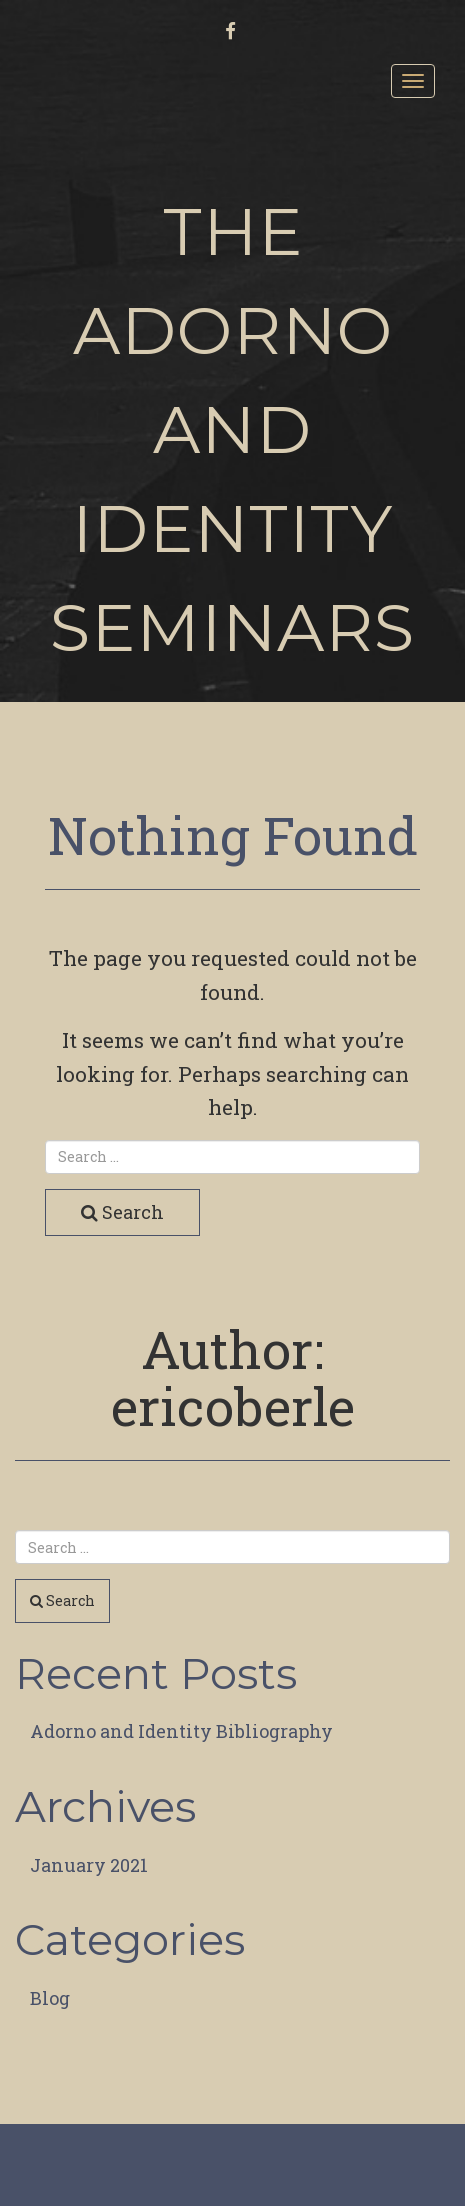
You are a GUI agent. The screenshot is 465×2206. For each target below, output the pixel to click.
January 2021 (89, 1865)
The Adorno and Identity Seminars (232, 429)
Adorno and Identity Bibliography (181, 1731)
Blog (50, 1998)
